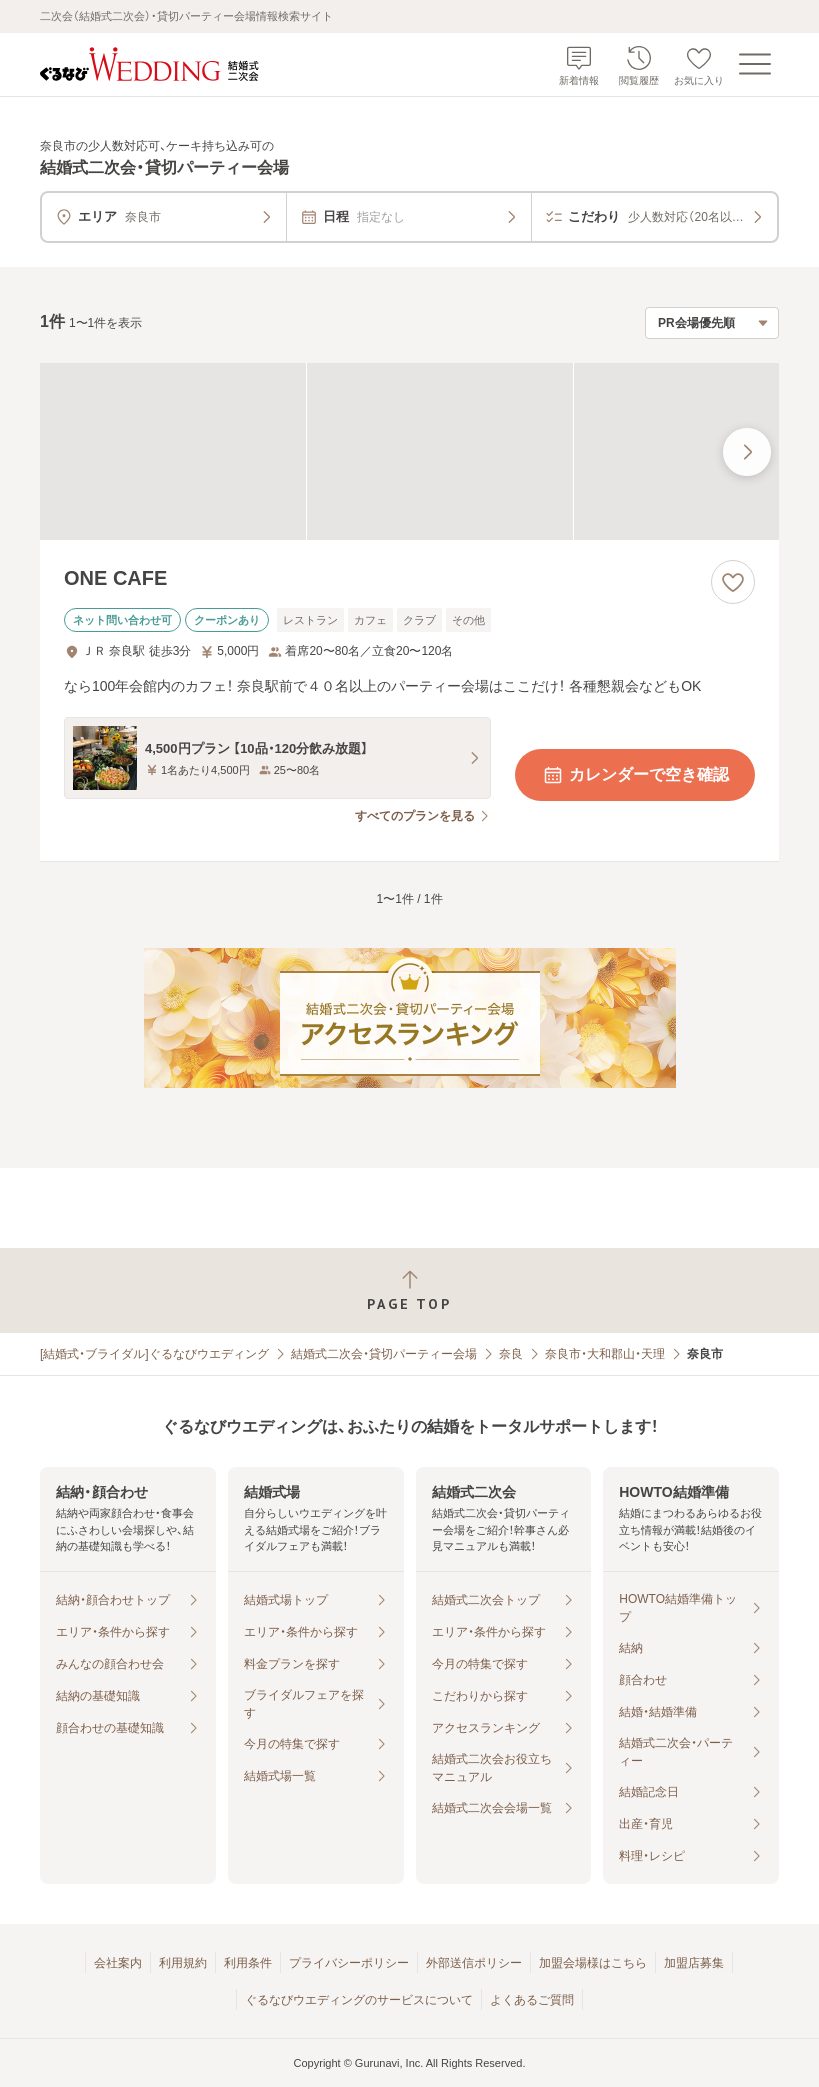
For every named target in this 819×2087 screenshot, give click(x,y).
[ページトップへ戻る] (409, 1290)
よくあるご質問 (532, 2000)
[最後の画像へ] (747, 452)
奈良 (511, 1354)
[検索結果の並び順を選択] (712, 323)
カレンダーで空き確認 (635, 775)
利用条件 (248, 1963)
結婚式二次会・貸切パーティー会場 (384, 1354)
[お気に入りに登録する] (733, 582)
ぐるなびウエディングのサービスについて (359, 2000)
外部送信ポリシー (474, 1963)
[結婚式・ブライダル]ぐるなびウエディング (154, 1354)
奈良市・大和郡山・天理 (605, 1354)
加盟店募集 (694, 1963)
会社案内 (118, 1963)
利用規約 (183, 1963)
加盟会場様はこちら (593, 1963)
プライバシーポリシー (349, 1963)
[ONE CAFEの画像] (409, 451)
